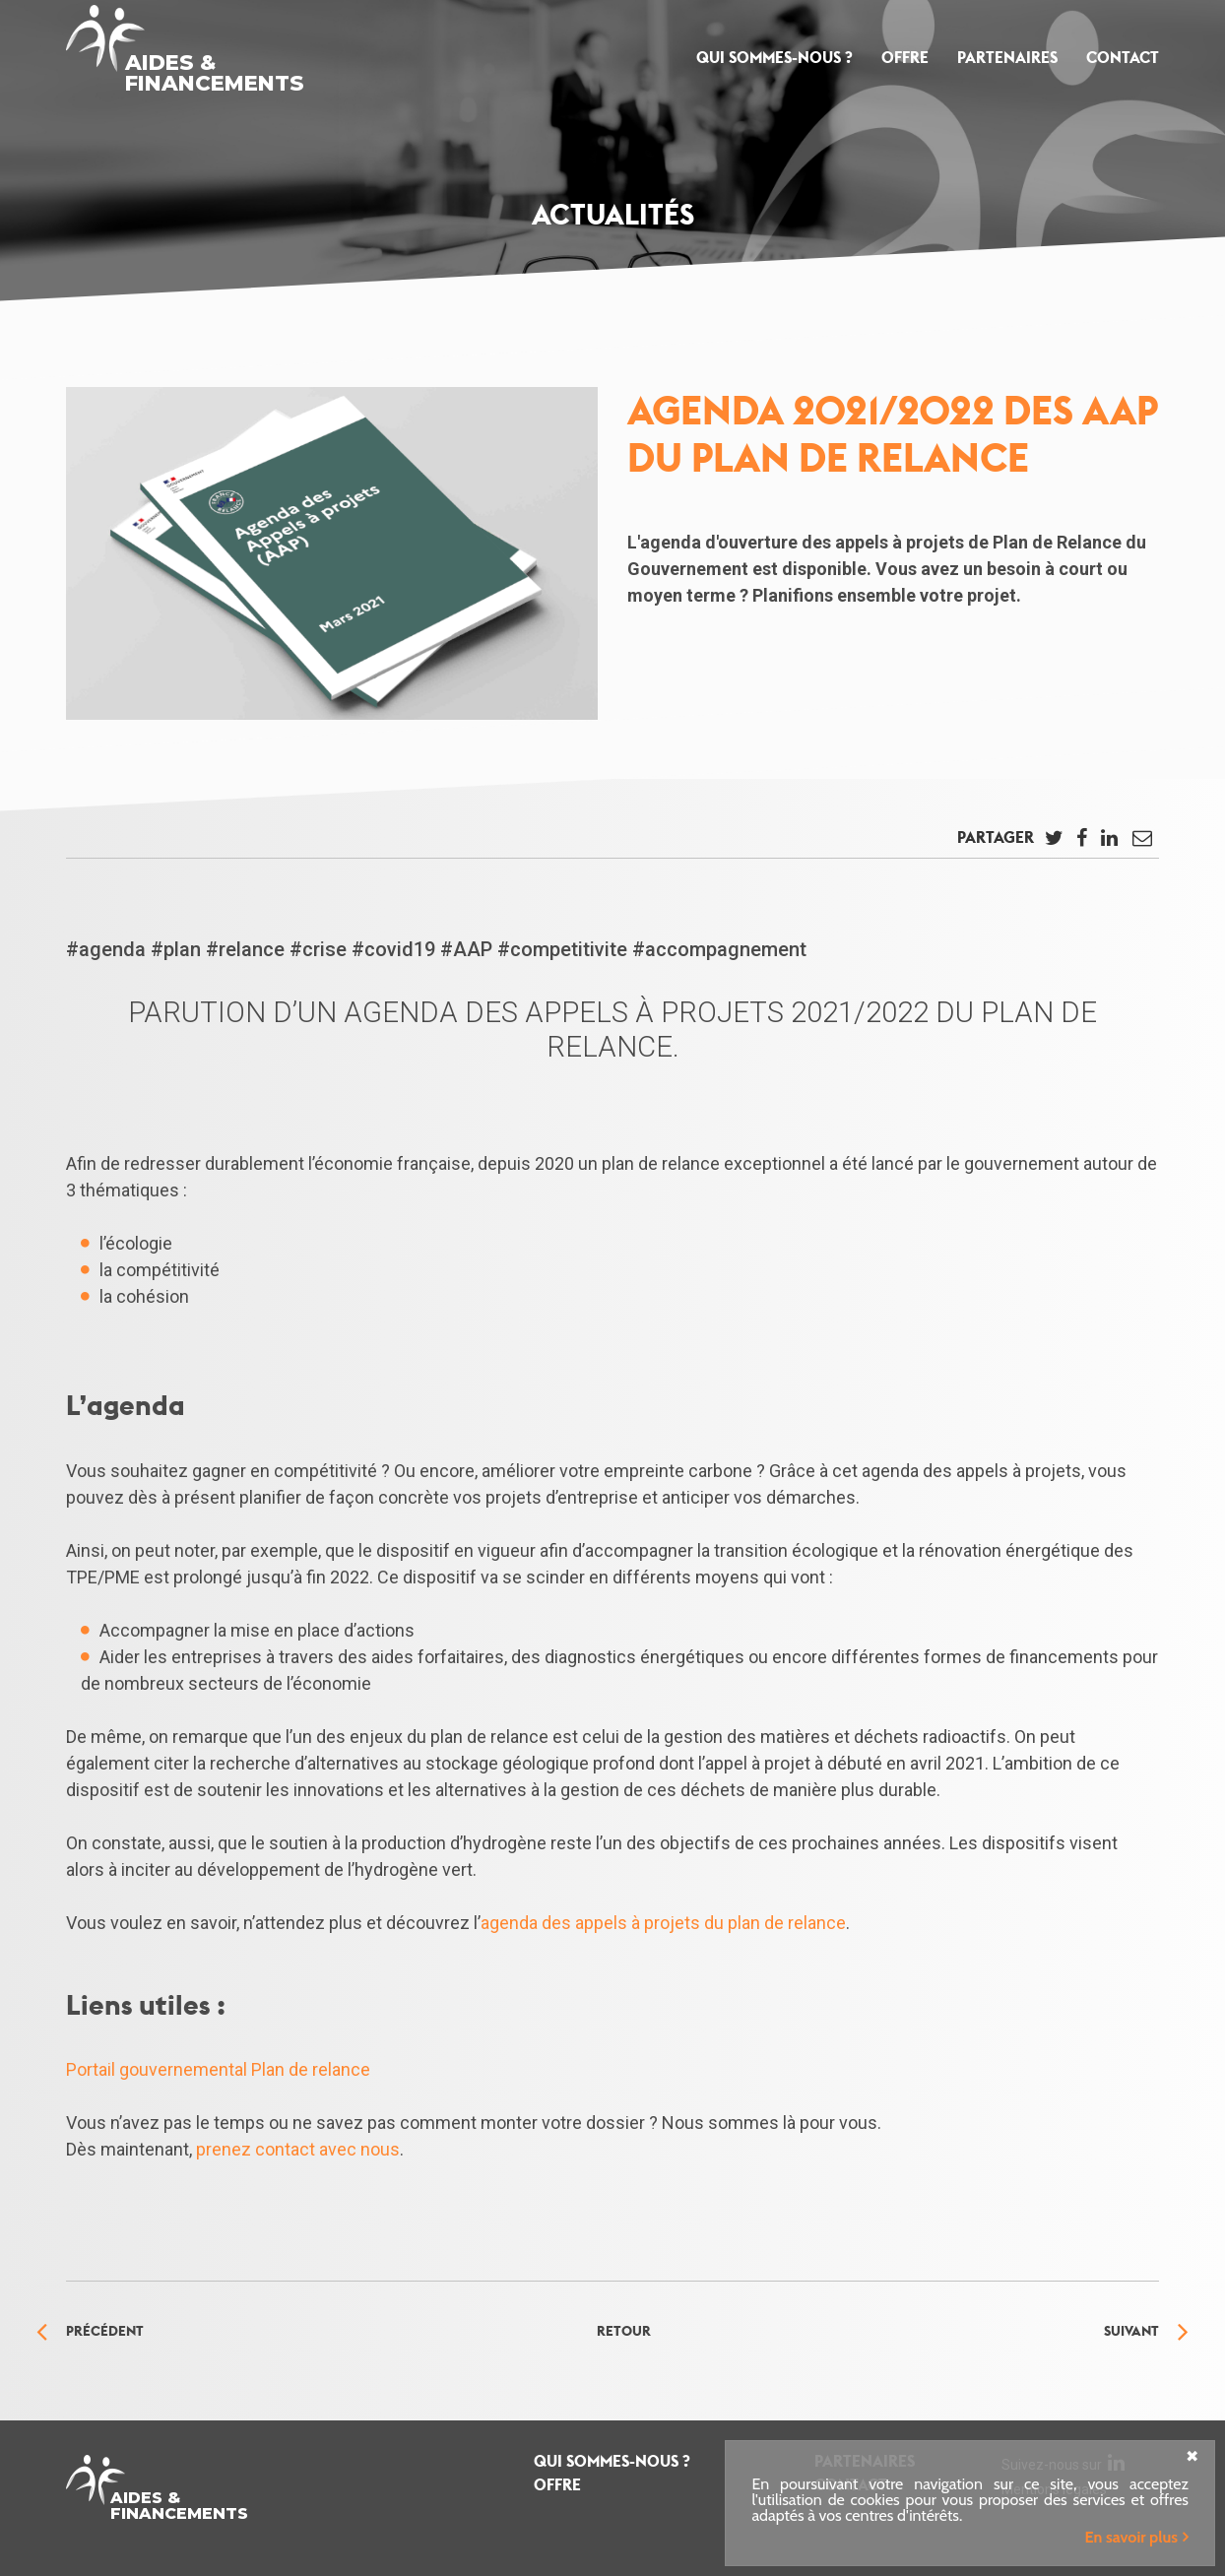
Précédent (105, 2331)
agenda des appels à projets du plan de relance (663, 1922)
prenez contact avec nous (298, 2149)
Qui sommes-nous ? (774, 57)
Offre (905, 57)
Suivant (1131, 2331)
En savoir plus (1131, 2537)
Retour (624, 2331)
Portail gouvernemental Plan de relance (218, 2069)
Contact (1122, 57)
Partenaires (1007, 57)
